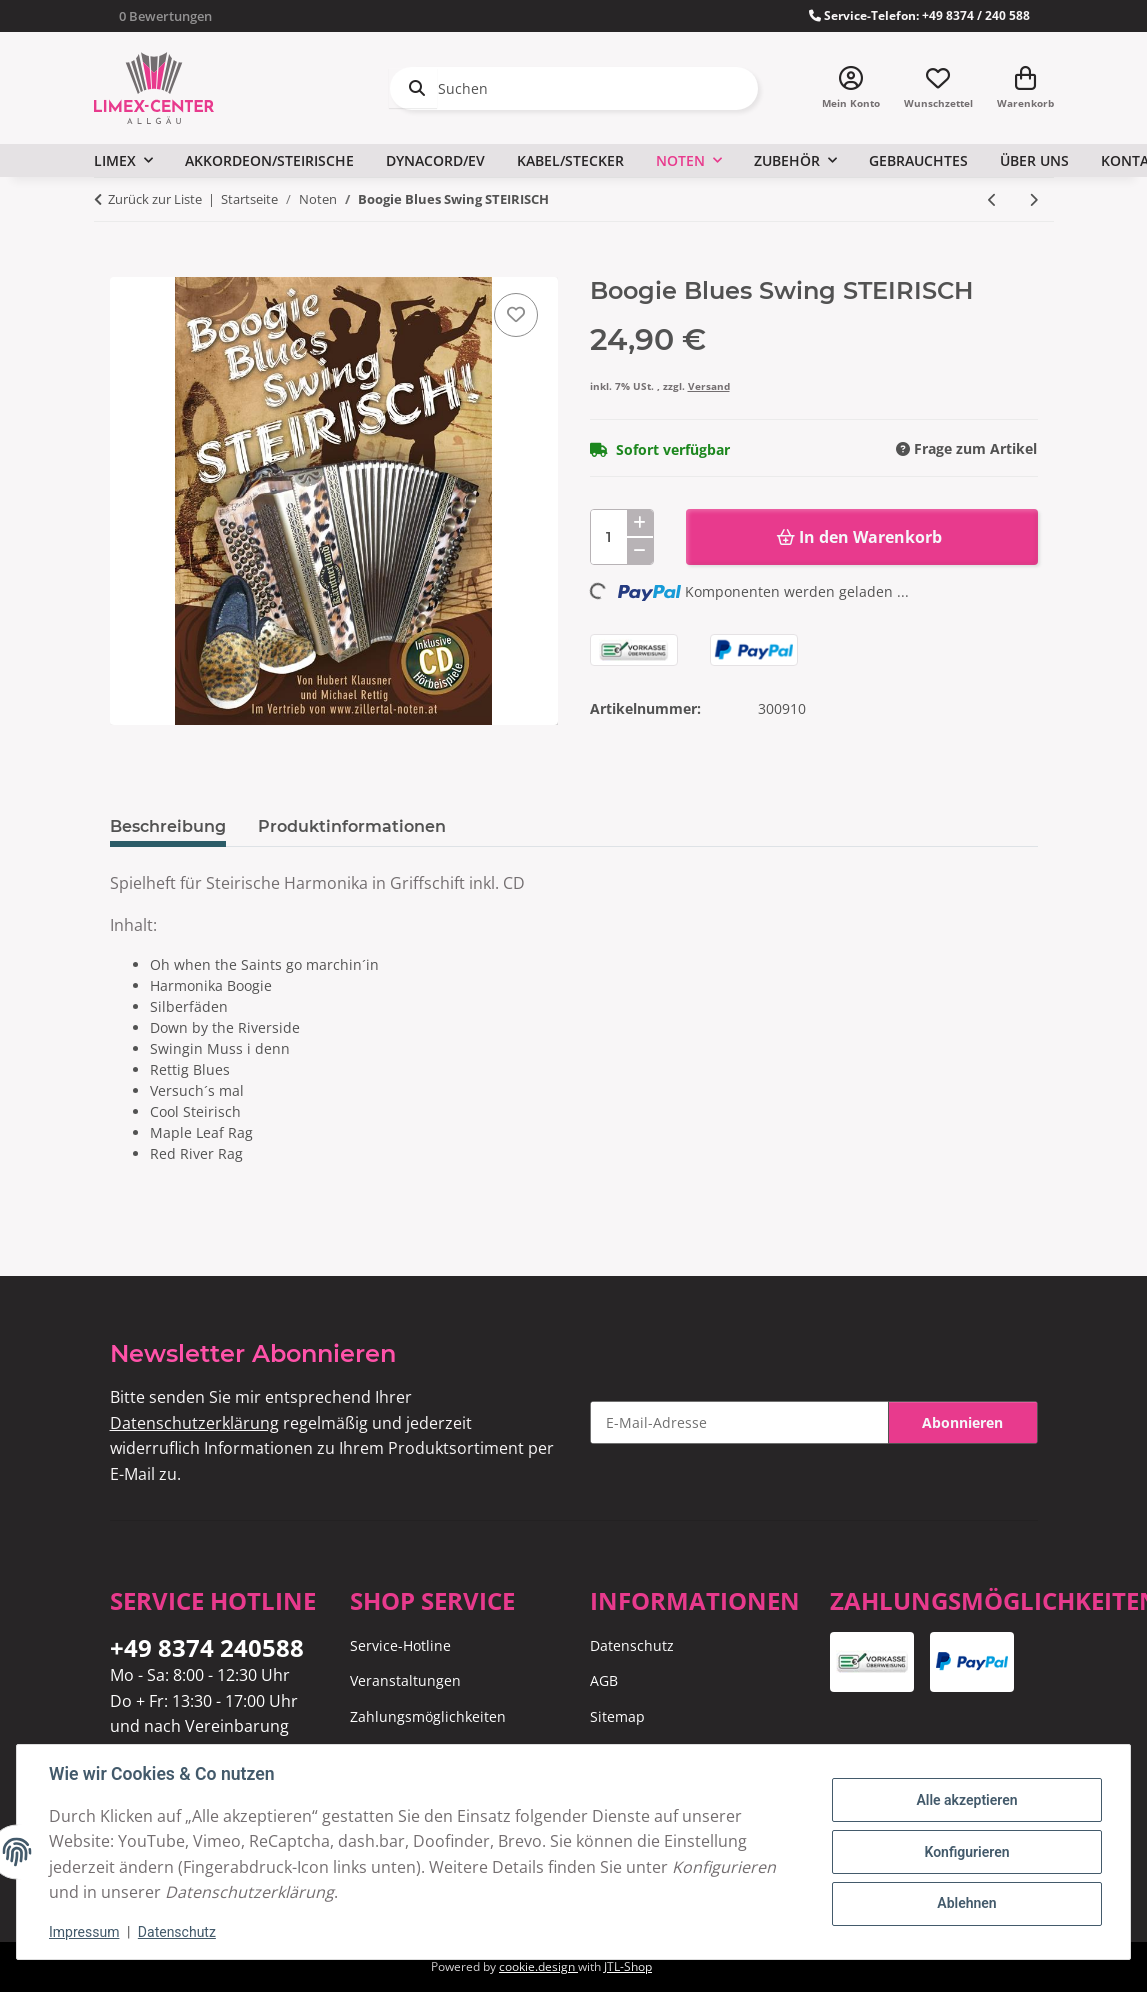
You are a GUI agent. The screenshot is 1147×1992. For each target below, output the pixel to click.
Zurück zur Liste (155, 199)
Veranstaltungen (405, 1680)
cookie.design (538, 1966)
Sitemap (617, 1716)
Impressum (84, 1932)
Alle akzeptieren (966, 1800)
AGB (604, 1680)
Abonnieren (962, 1422)
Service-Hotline (400, 1645)
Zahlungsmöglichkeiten (428, 1716)
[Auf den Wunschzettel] (516, 315)
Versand (709, 386)
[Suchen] (574, 88)
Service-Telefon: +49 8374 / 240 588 (919, 15)
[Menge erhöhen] (640, 523)
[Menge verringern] (640, 551)
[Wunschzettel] (938, 88)
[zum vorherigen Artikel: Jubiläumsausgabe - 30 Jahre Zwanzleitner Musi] (992, 199)
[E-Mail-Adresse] (739, 1422)
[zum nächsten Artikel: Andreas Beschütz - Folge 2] (1033, 199)
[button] (851, 88)
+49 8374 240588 (207, 1647)
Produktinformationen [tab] (352, 826)
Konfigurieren (966, 1852)
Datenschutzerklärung (194, 1423)
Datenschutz (177, 1932)
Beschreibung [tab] (168, 826)
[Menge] (622, 537)
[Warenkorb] (1025, 88)
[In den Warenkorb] (126, 266)
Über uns (1034, 160)
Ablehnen (966, 1903)
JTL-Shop (628, 1966)
